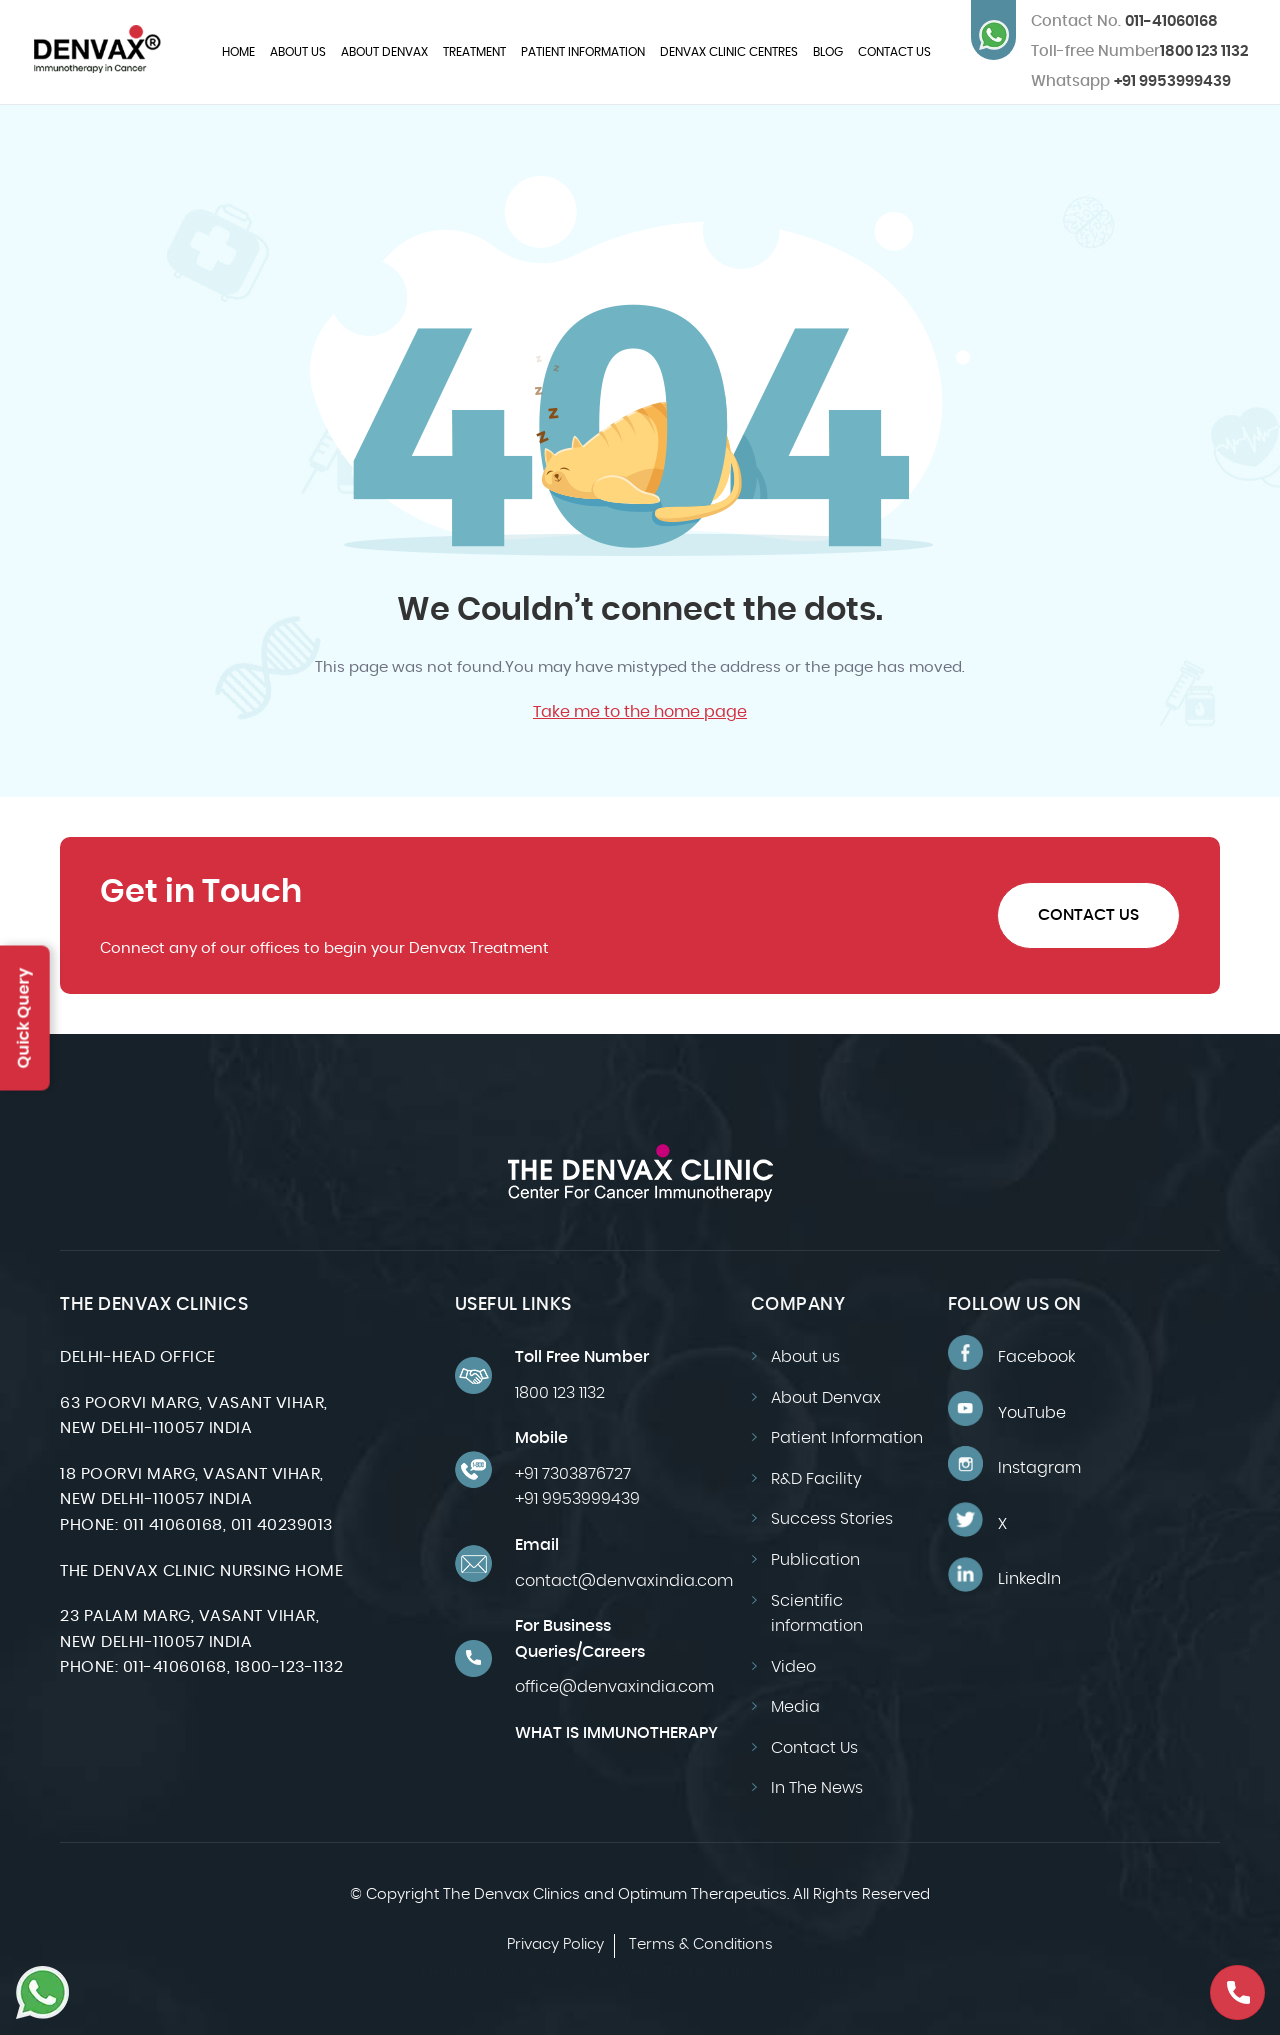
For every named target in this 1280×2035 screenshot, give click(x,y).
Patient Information (583, 52)
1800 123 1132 (1204, 51)
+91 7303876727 (573, 1474)
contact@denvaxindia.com (624, 1581)
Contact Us (894, 52)
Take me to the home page (640, 712)
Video (793, 1667)
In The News (817, 1788)
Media (795, 1707)
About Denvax (384, 52)
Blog (828, 52)
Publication (815, 1560)
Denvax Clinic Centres (729, 52)
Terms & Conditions (701, 1944)
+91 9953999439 (1131, 81)
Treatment (474, 52)
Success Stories (832, 1519)
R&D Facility (816, 1479)
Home (238, 52)
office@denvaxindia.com (614, 1687)
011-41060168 (1124, 21)
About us (298, 52)
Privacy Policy (555, 1944)
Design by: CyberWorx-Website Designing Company (640, 1971)
